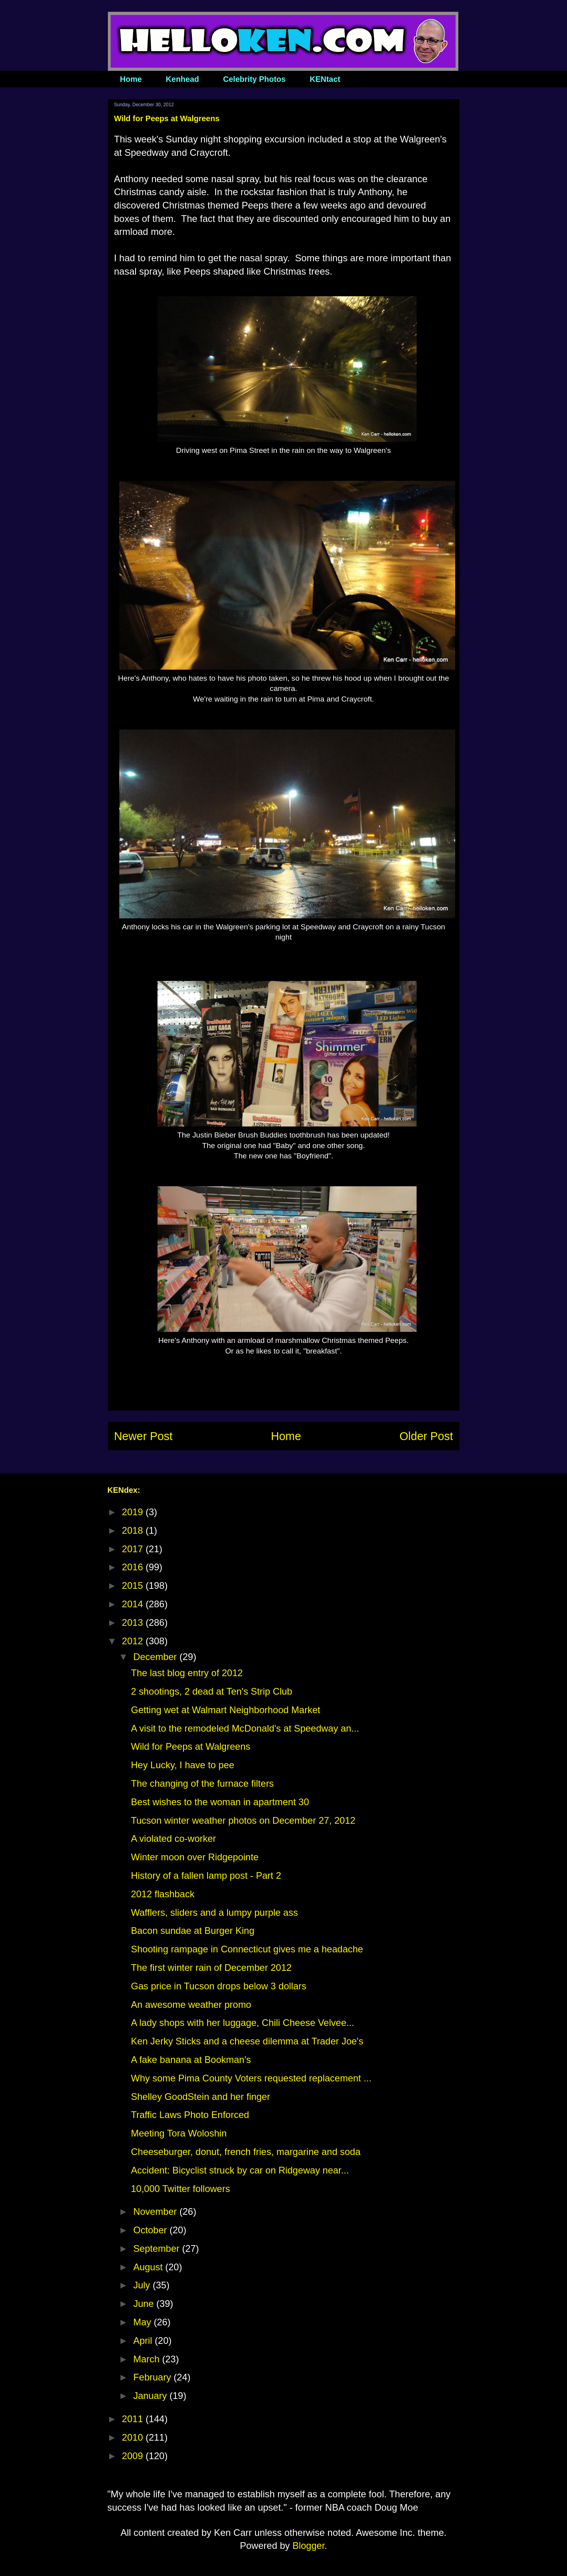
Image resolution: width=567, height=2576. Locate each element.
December (156, 1656)
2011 (134, 2418)
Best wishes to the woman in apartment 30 (220, 1802)
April (144, 2340)
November (156, 2211)
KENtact (324, 79)
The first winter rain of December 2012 (211, 1967)
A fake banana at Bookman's (191, 2059)
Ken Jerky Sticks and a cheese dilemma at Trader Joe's (247, 2041)
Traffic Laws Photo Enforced (190, 2114)
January (151, 2395)
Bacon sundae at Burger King (192, 1930)
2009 (134, 2455)
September (157, 2248)
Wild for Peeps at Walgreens (190, 1746)
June (144, 2303)
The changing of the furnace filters (202, 1783)
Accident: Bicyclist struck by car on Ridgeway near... (240, 2170)
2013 (134, 1622)
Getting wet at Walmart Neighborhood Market (225, 1709)
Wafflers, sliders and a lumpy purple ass (214, 1912)
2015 (134, 1585)
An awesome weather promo (191, 2004)
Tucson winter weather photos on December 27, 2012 (243, 1820)
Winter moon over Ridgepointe (194, 1857)
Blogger (308, 2545)
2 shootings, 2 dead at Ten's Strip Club (211, 1691)
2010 (134, 2437)
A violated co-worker (173, 1838)
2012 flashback (162, 1894)
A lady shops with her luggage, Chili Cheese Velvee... (242, 2022)
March (147, 2359)
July (142, 2285)
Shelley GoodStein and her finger (200, 2096)
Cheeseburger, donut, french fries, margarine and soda (245, 2151)
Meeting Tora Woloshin (178, 2133)
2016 (134, 1567)
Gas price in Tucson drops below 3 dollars (218, 1986)
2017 (134, 1549)
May (143, 2322)
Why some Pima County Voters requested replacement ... (251, 2078)
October (151, 2230)
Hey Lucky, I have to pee (182, 1765)
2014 (134, 1604)
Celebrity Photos (254, 79)
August (149, 2267)
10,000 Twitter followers (180, 2188)
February (153, 2377)
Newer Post (143, 1436)
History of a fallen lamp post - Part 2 (206, 1875)
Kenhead (182, 79)
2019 (134, 1512)
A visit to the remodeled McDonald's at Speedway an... (245, 1728)
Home (131, 79)
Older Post (426, 1436)
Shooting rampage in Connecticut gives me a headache (247, 1949)
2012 (134, 1641)
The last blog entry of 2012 (187, 1672)
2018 (134, 1530)
